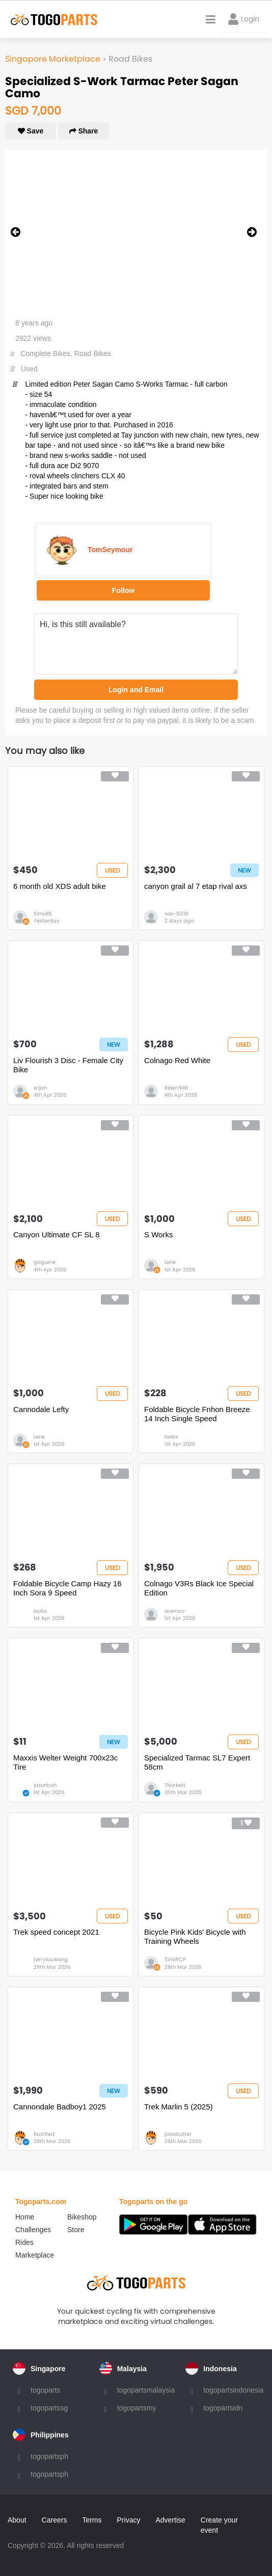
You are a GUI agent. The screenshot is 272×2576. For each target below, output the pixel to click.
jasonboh (45, 1785)
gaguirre (45, 1262)
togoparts (45, 2390)
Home (24, 2217)
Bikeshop (82, 2217)
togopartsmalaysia (146, 2390)
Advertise (170, 2520)
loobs (171, 1437)
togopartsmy (136, 2408)
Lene (170, 1262)
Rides (24, 2242)
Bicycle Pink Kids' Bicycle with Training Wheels (195, 1936)
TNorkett (175, 1785)
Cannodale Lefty (41, 1409)
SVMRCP (175, 1959)
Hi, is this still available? (136, 643)
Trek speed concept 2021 (56, 1932)
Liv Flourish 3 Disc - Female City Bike (68, 1065)
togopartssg (49, 2408)
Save (31, 131)
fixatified (44, 2134)
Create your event (219, 2525)
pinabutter (178, 2134)
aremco (174, 1611)
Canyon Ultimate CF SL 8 (56, 1234)
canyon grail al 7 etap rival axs (195, 886)
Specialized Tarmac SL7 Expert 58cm (197, 1762)
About (17, 2520)
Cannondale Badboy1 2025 (59, 2106)
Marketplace (34, 2255)
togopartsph (49, 2456)
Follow (123, 590)
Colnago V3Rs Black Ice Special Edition (199, 1588)
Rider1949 (176, 1088)
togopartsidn (222, 2408)
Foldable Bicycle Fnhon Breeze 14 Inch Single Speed (197, 1414)
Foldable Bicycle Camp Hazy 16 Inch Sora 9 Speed (67, 1588)
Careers (54, 2520)
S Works (158, 1234)
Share (83, 131)
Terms (91, 2520)
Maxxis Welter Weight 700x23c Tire (65, 1762)
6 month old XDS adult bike (59, 886)
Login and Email (136, 690)
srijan (40, 1088)
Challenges (33, 2230)
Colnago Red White (177, 1060)
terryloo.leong (51, 1959)
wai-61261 (176, 913)
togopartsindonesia (233, 2390)
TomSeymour (110, 550)
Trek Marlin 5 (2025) (178, 2106)
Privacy (129, 2520)
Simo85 (43, 913)
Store (75, 2230)
